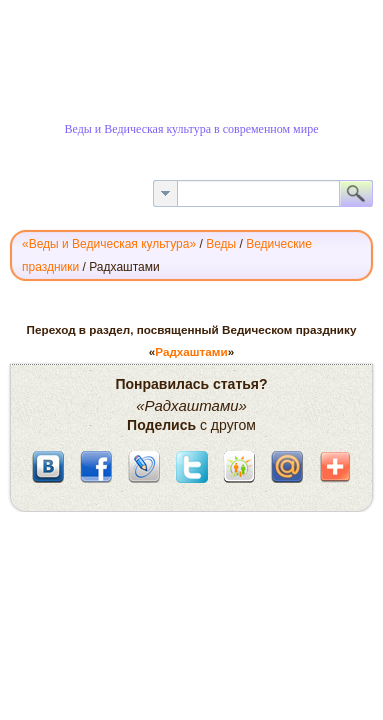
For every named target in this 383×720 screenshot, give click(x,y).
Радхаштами (191, 351)
